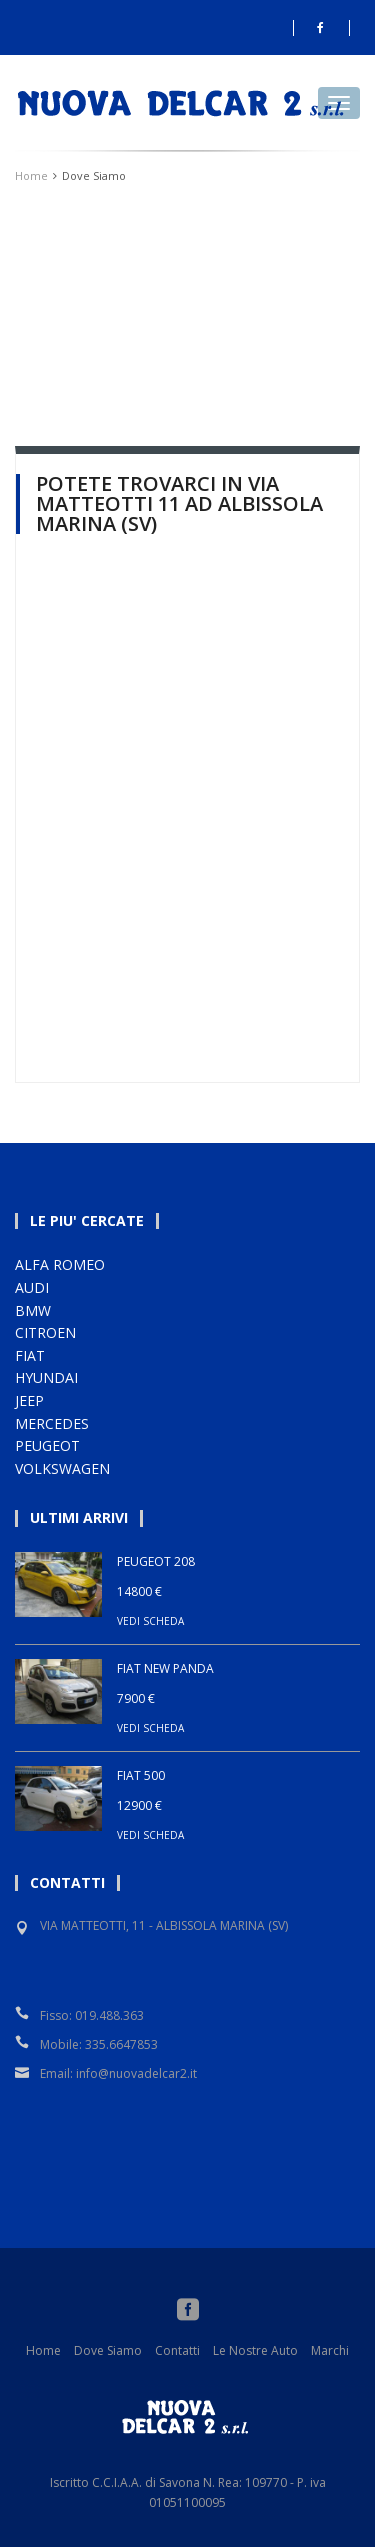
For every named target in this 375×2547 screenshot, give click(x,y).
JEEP (29, 1400)
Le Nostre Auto (255, 2350)
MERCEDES (52, 1423)
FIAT (30, 1355)
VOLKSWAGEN (62, 1468)
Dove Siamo (108, 2350)
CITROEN (45, 1332)
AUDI (32, 1287)
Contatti (177, 2350)
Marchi (330, 2350)
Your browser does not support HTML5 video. (187, 295)
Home (31, 175)
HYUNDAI (46, 1377)
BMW (33, 1310)
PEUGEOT (47, 1445)
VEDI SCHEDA (150, 1621)
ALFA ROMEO (60, 1264)
